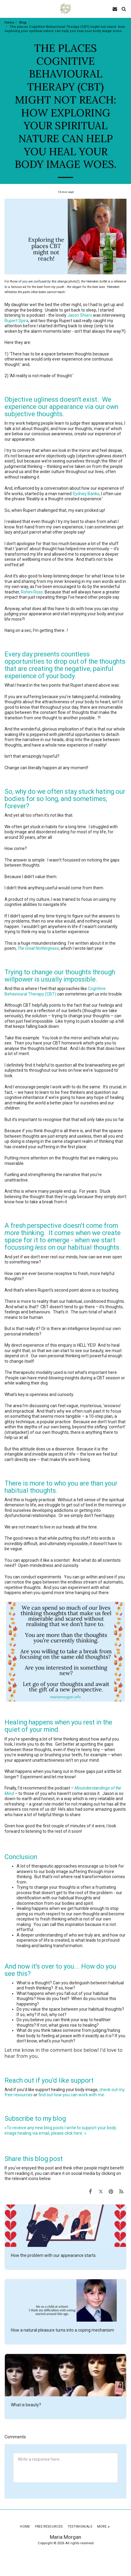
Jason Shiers (79, 315)
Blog (22, 23)
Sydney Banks (85, 493)
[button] (7, 9)
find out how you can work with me (71, 2094)
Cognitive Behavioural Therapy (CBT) (55, 991)
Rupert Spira (16, 320)
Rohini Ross (32, 592)
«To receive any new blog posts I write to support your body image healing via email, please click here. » (60, 2130)
